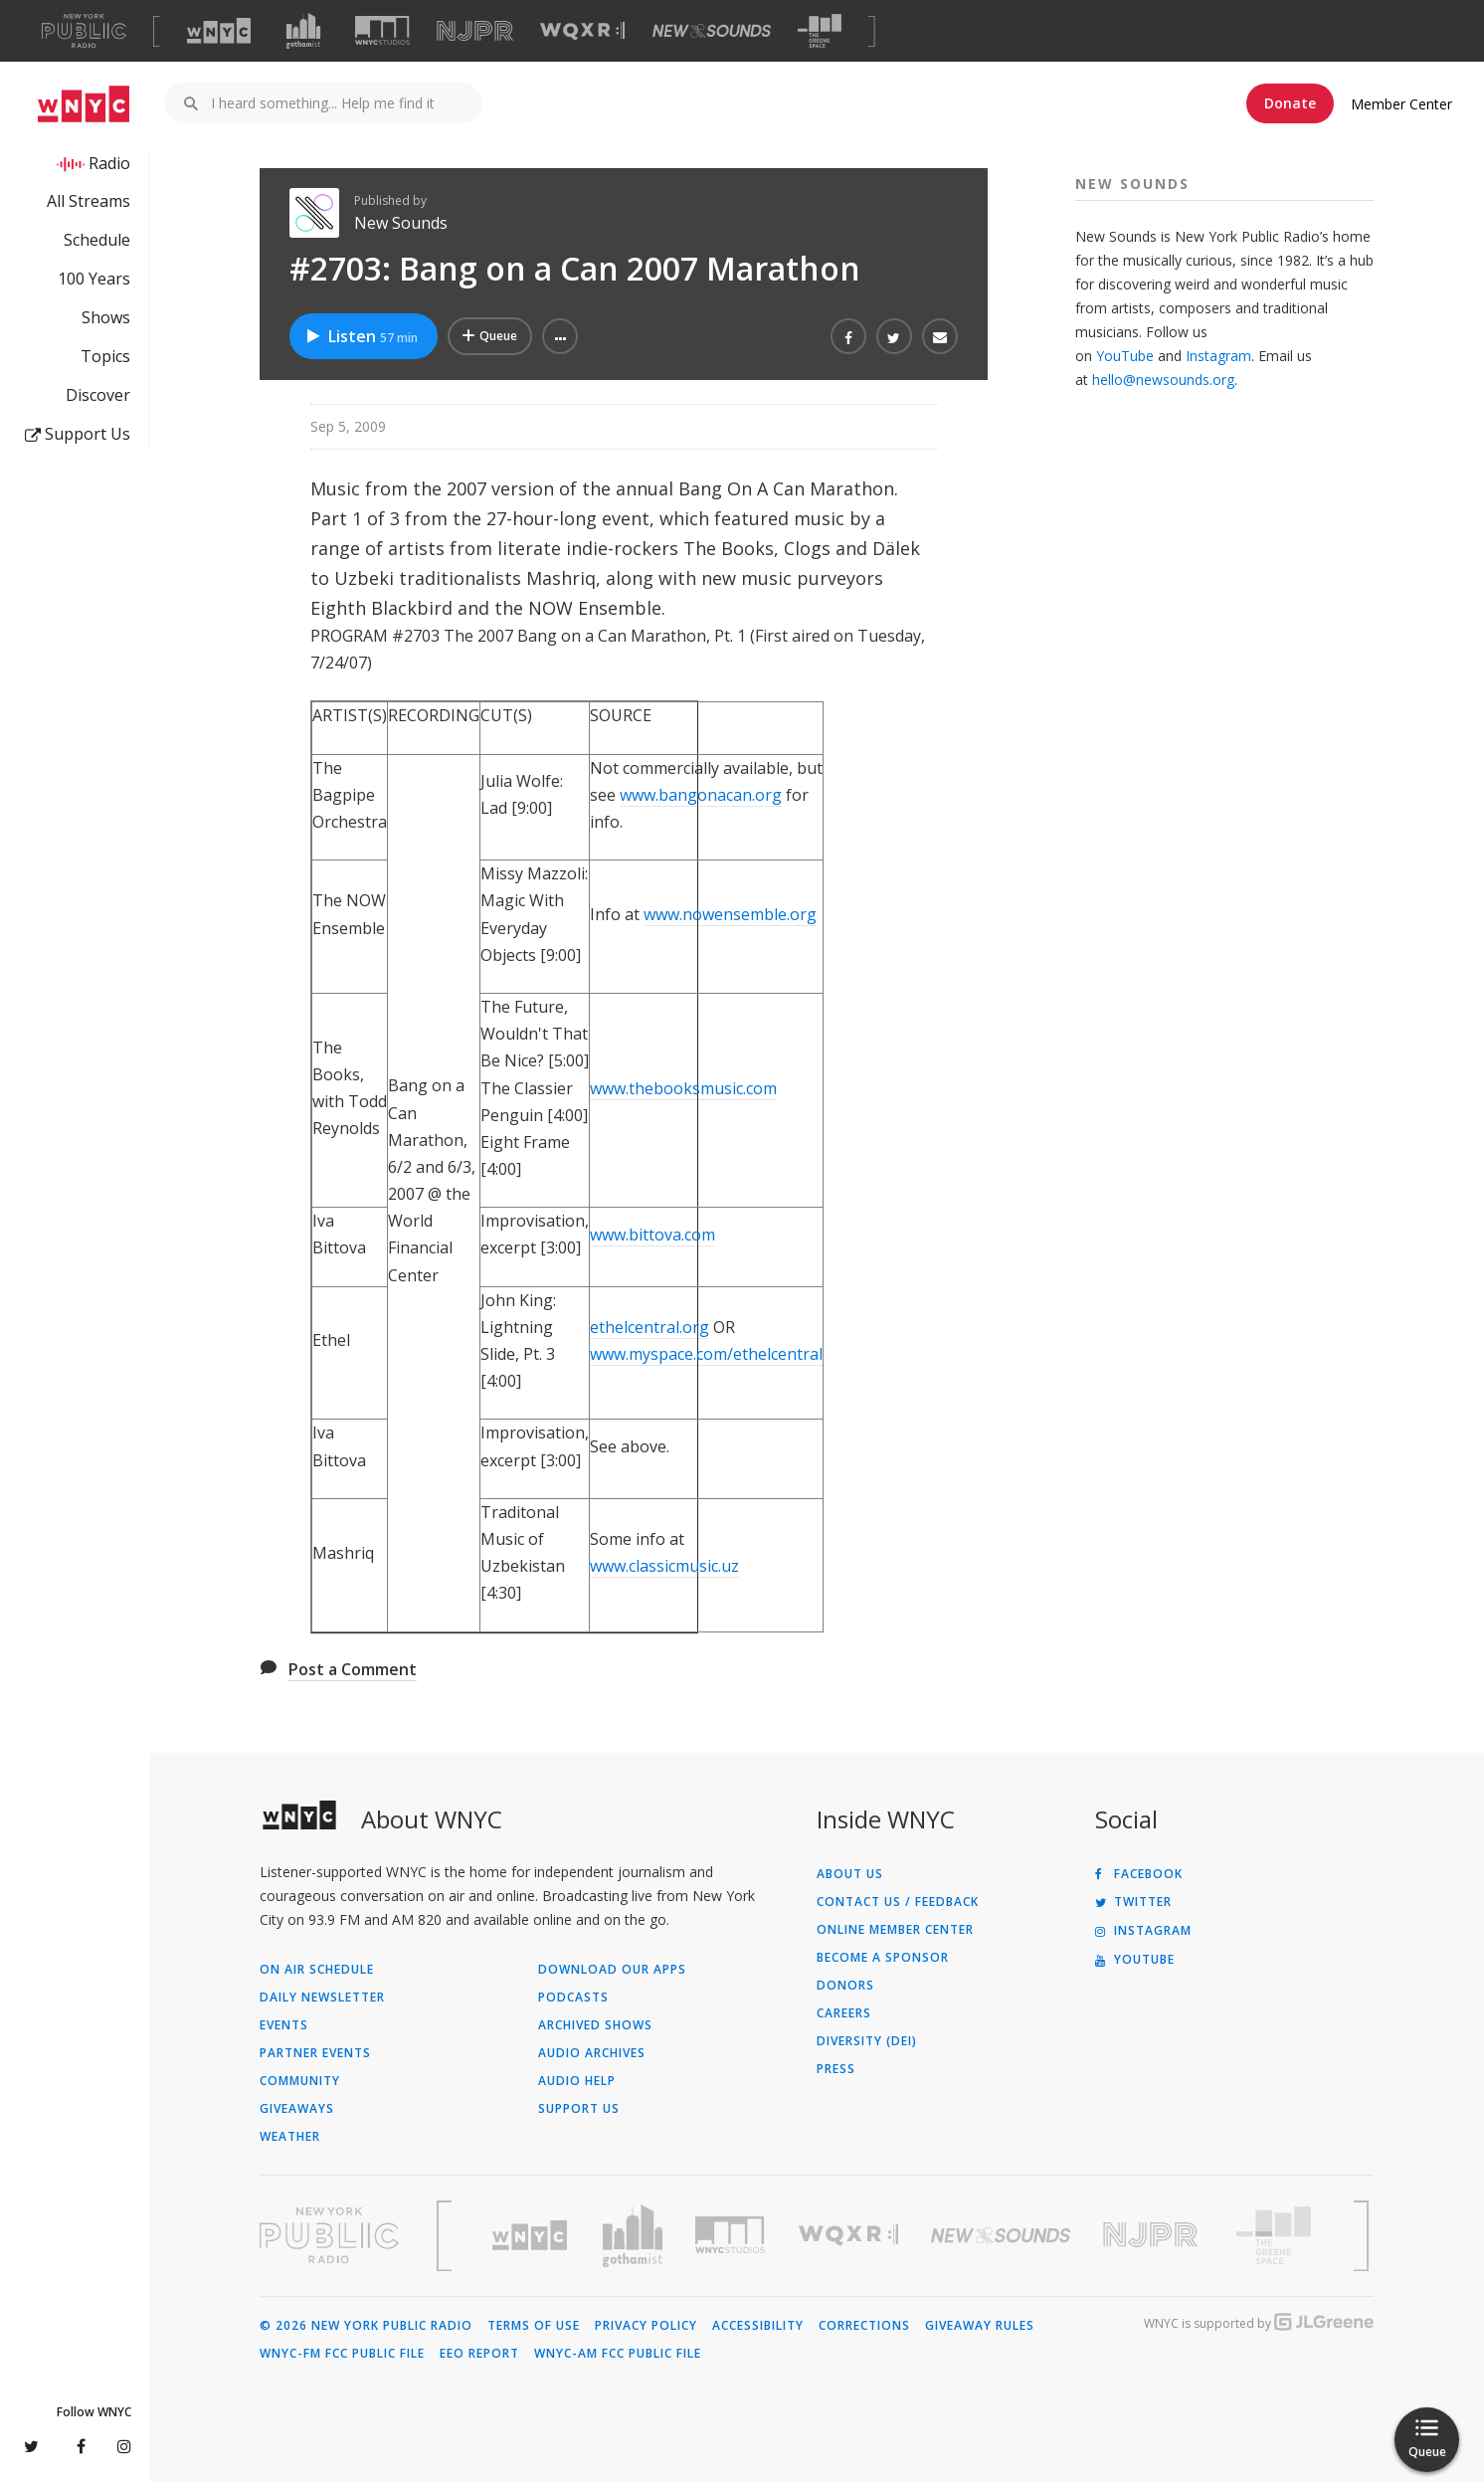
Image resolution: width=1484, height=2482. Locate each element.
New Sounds (401, 223)
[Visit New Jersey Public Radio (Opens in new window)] (1153, 2234)
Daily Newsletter (322, 1998)
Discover (98, 395)
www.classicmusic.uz (664, 1566)
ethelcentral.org (649, 1327)
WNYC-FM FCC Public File (342, 2354)
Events (284, 2025)
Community (300, 2081)
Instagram (1218, 355)
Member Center (1401, 104)
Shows (106, 317)
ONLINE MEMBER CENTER (895, 1930)
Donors (845, 1986)
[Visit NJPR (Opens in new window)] (475, 31)
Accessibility (758, 2326)
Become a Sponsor (883, 1958)
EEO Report (479, 2354)
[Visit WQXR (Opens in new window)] (582, 31)
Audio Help (577, 2081)
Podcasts (573, 1998)
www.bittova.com (652, 1234)
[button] (560, 336)
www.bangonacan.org (701, 795)
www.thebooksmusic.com (683, 1088)
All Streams (88, 201)
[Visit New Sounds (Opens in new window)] (711, 31)
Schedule (97, 240)
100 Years (94, 278)
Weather (290, 2137)
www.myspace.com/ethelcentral (706, 1354)
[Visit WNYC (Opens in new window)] (219, 31)
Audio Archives (592, 2053)
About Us (850, 1874)
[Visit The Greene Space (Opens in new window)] (819, 31)
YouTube (1125, 355)
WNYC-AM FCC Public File (617, 2354)
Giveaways (297, 2109)
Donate (1290, 103)
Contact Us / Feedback (898, 1902)
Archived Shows (595, 2025)
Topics (105, 356)
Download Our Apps (612, 1970)
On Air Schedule (317, 1970)
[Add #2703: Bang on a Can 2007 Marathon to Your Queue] (490, 336)
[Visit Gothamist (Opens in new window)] (303, 31)
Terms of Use (533, 2326)
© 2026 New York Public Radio (366, 2326)
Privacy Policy (646, 2326)
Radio (109, 163)
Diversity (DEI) (867, 2041)
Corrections (864, 2326)
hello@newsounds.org (1163, 379)
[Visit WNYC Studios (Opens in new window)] (382, 30)
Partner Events (315, 2053)
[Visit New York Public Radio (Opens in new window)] (329, 2235)
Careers (844, 2013)
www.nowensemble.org (730, 914)
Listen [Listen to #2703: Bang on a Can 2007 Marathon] (361, 336)
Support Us (77, 434)
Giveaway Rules (979, 2326)
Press (836, 2069)
